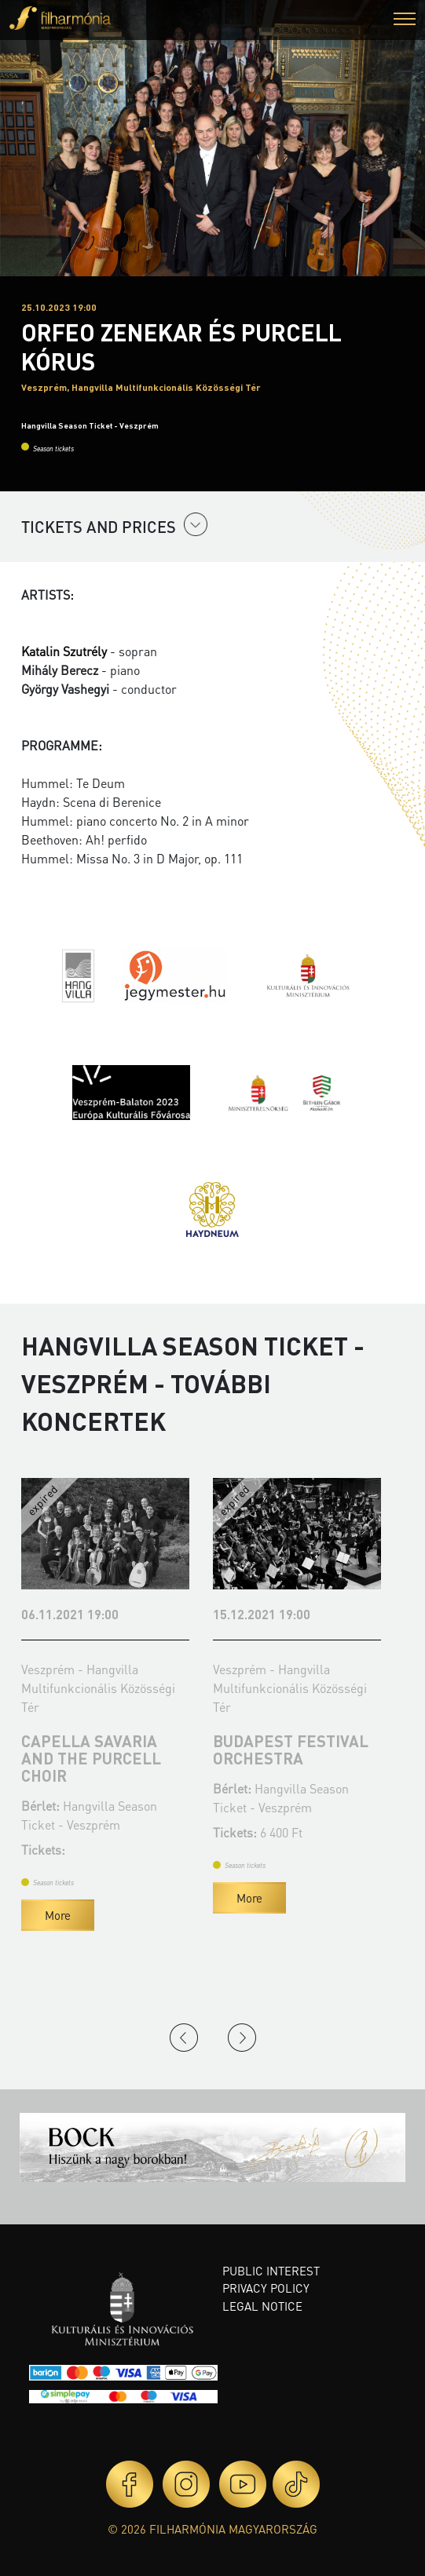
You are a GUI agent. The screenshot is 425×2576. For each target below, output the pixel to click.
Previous (184, 2037)
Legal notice (262, 2306)
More (58, 1915)
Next (242, 2037)
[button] (405, 21)
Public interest (271, 2271)
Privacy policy (266, 2288)
